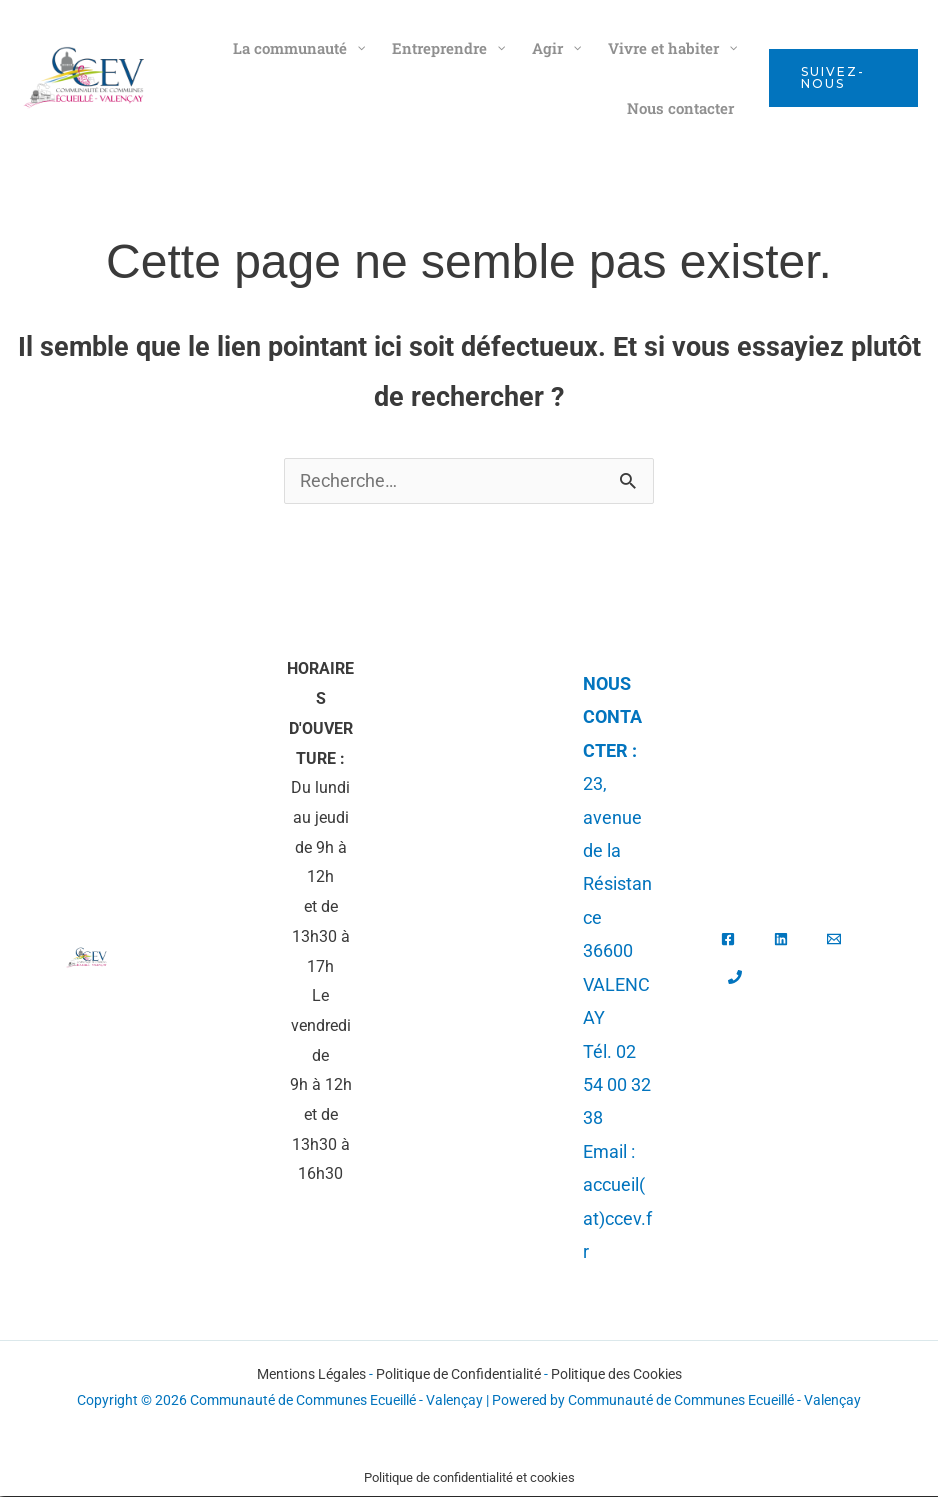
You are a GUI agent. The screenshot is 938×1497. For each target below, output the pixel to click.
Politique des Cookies (616, 1375)
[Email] (834, 940)
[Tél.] (735, 978)
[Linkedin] (781, 940)
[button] (843, 78)
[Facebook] (728, 940)
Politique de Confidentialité (458, 1375)
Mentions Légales (311, 1375)
